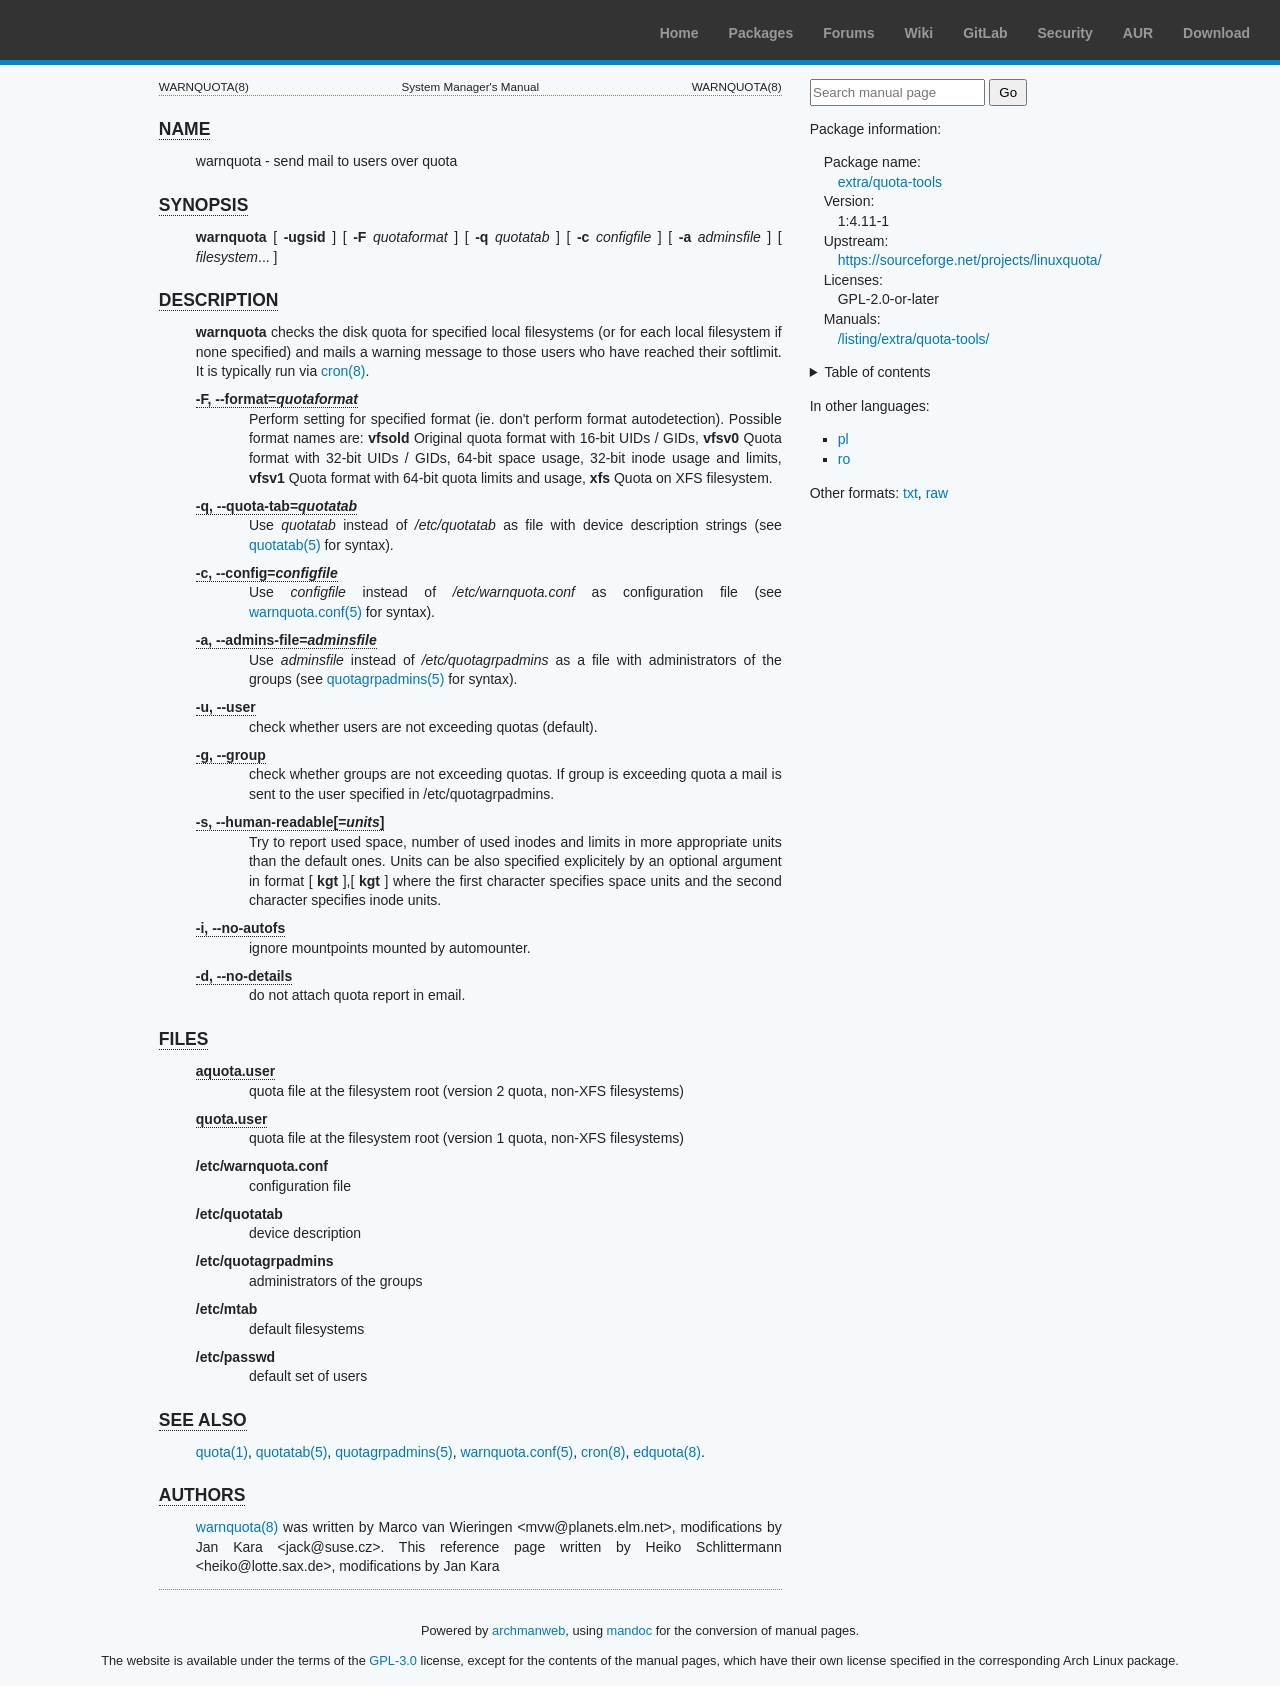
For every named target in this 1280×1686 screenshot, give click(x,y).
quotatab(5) (285, 545)
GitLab (985, 33)
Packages (761, 33)
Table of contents (878, 372)
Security (1065, 33)
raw (937, 493)
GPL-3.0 (393, 1660)
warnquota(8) (237, 1527)
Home (679, 33)
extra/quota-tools (890, 182)
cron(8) (343, 371)
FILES (184, 1039)
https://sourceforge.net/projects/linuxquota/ (970, 260)
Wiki (919, 33)
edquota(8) (667, 1452)
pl (843, 439)
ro (844, 459)
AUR (1138, 33)
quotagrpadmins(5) (386, 679)
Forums (848, 33)
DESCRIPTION (219, 300)
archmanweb (528, 1630)
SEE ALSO (203, 1420)
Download (1216, 33)
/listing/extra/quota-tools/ (914, 339)
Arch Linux (110, 30)
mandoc (630, 1630)
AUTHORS (202, 1495)
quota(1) (222, 1452)
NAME (185, 129)
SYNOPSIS (203, 205)
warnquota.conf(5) (305, 612)
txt (910, 493)
